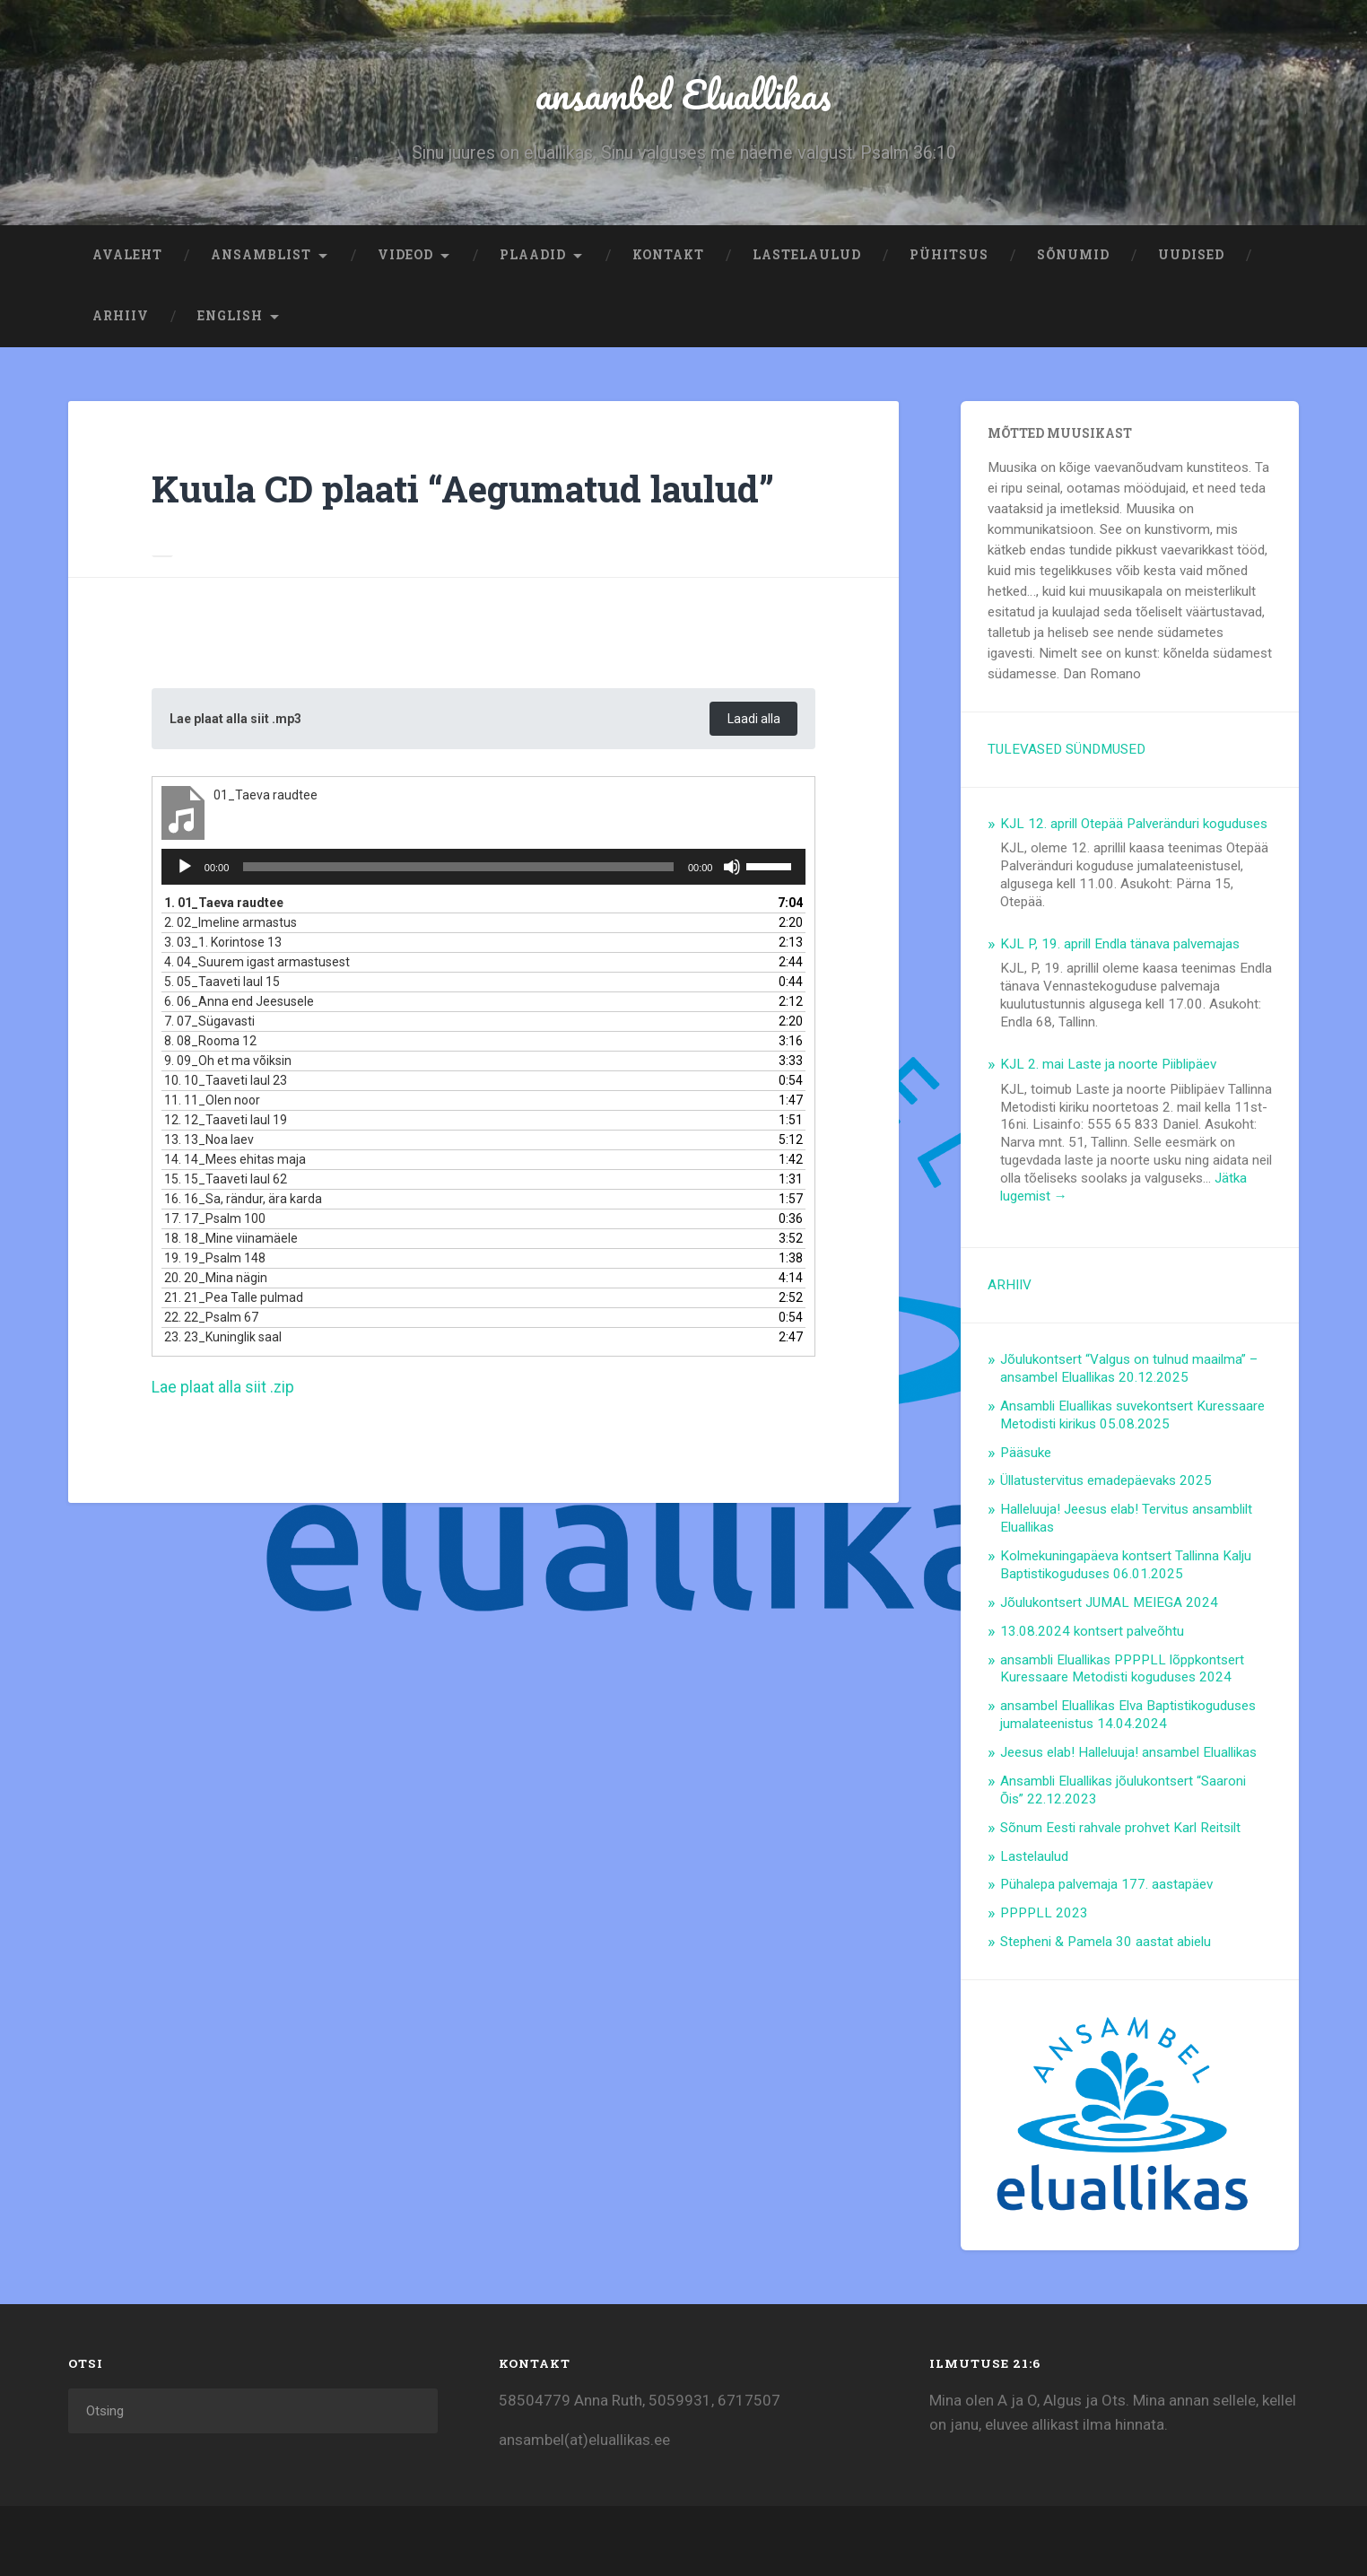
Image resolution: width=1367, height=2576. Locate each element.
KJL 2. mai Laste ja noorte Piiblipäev (1108, 1066)
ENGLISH (230, 318)
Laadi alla (752, 721)
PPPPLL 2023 (1044, 1915)
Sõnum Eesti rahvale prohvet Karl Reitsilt (1120, 1829)
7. (209, 1024)
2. (230, 926)
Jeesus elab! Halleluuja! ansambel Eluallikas (1128, 1754)
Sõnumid (1073, 257)
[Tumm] (732, 870)
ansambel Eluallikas (684, 95)
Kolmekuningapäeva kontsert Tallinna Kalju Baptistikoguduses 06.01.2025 (1125, 1567)
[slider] (458, 870)
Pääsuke (1025, 1454)
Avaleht (127, 257)
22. (211, 1321)
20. (215, 1281)
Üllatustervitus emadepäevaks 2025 (1106, 1482)
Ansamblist (261, 257)
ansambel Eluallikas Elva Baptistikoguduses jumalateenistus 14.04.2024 (1128, 1716)
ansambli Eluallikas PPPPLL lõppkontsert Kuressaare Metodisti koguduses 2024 (1122, 1671)
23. (223, 1340)
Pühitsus (949, 257)
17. (215, 1222)
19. (215, 1261)
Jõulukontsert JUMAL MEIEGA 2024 (1109, 1604)
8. (210, 1044)
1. (223, 906)
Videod (405, 257)
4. (257, 965)
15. (225, 1182)
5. (222, 985)
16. (243, 1202)
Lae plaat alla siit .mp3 (239, 721)
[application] (483, 870)
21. (233, 1301)
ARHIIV (120, 318)
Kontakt (668, 257)
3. (223, 946)
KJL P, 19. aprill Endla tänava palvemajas (1120, 946)
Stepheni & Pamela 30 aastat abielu (1105, 1943)
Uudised (1191, 257)
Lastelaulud (807, 257)
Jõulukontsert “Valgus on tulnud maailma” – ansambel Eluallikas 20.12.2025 (1129, 1370)
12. (225, 1123)
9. (228, 1064)
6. (239, 1005)
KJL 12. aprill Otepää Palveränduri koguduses (1133, 825)
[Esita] (185, 870)
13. (209, 1143)
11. (212, 1103)
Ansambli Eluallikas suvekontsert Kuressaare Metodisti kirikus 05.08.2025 (1132, 1417)
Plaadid (533, 257)
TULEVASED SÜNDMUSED (1066, 751)
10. (225, 1084)
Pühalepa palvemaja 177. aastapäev (1106, 1886)
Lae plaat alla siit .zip (223, 1390)
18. (231, 1242)
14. (235, 1163)
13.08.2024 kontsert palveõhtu (1092, 1633)
